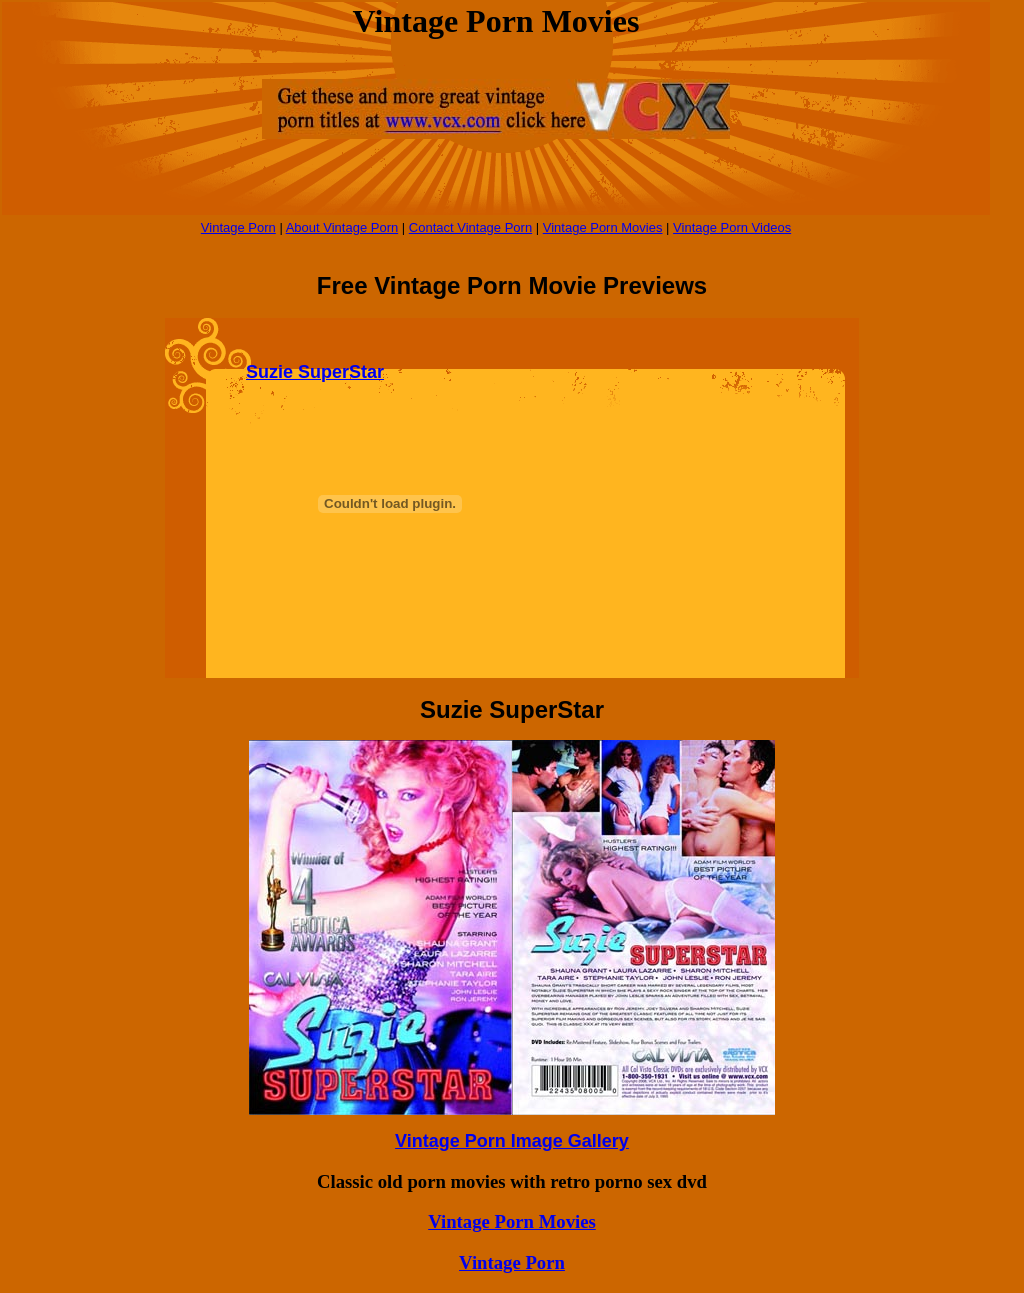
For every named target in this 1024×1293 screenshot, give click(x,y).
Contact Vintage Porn (470, 227)
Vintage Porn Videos (732, 227)
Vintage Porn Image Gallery (512, 1141)
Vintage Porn (238, 227)
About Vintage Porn (342, 227)
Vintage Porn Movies (603, 227)
